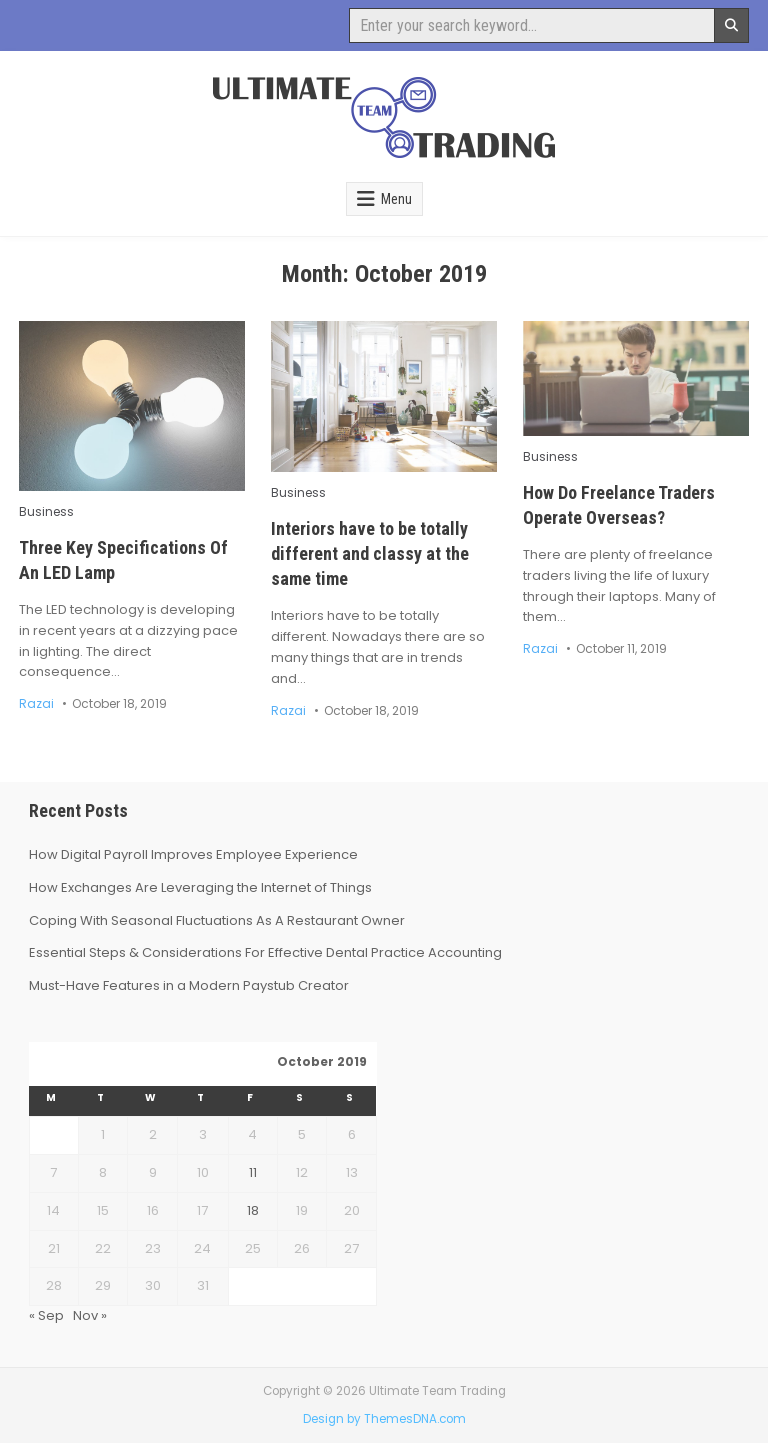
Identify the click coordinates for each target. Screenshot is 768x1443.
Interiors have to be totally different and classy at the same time (370, 553)
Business (46, 512)
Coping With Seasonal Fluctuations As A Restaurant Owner (217, 920)
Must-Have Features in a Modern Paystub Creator (189, 985)
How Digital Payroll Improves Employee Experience (193, 854)
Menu (396, 199)
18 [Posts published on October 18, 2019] (253, 1210)
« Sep (46, 1315)
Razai (36, 704)
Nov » (90, 1315)
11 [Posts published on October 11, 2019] (253, 1172)
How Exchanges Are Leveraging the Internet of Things (200, 887)
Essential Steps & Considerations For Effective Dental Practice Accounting (265, 952)
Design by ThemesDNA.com (384, 1419)
